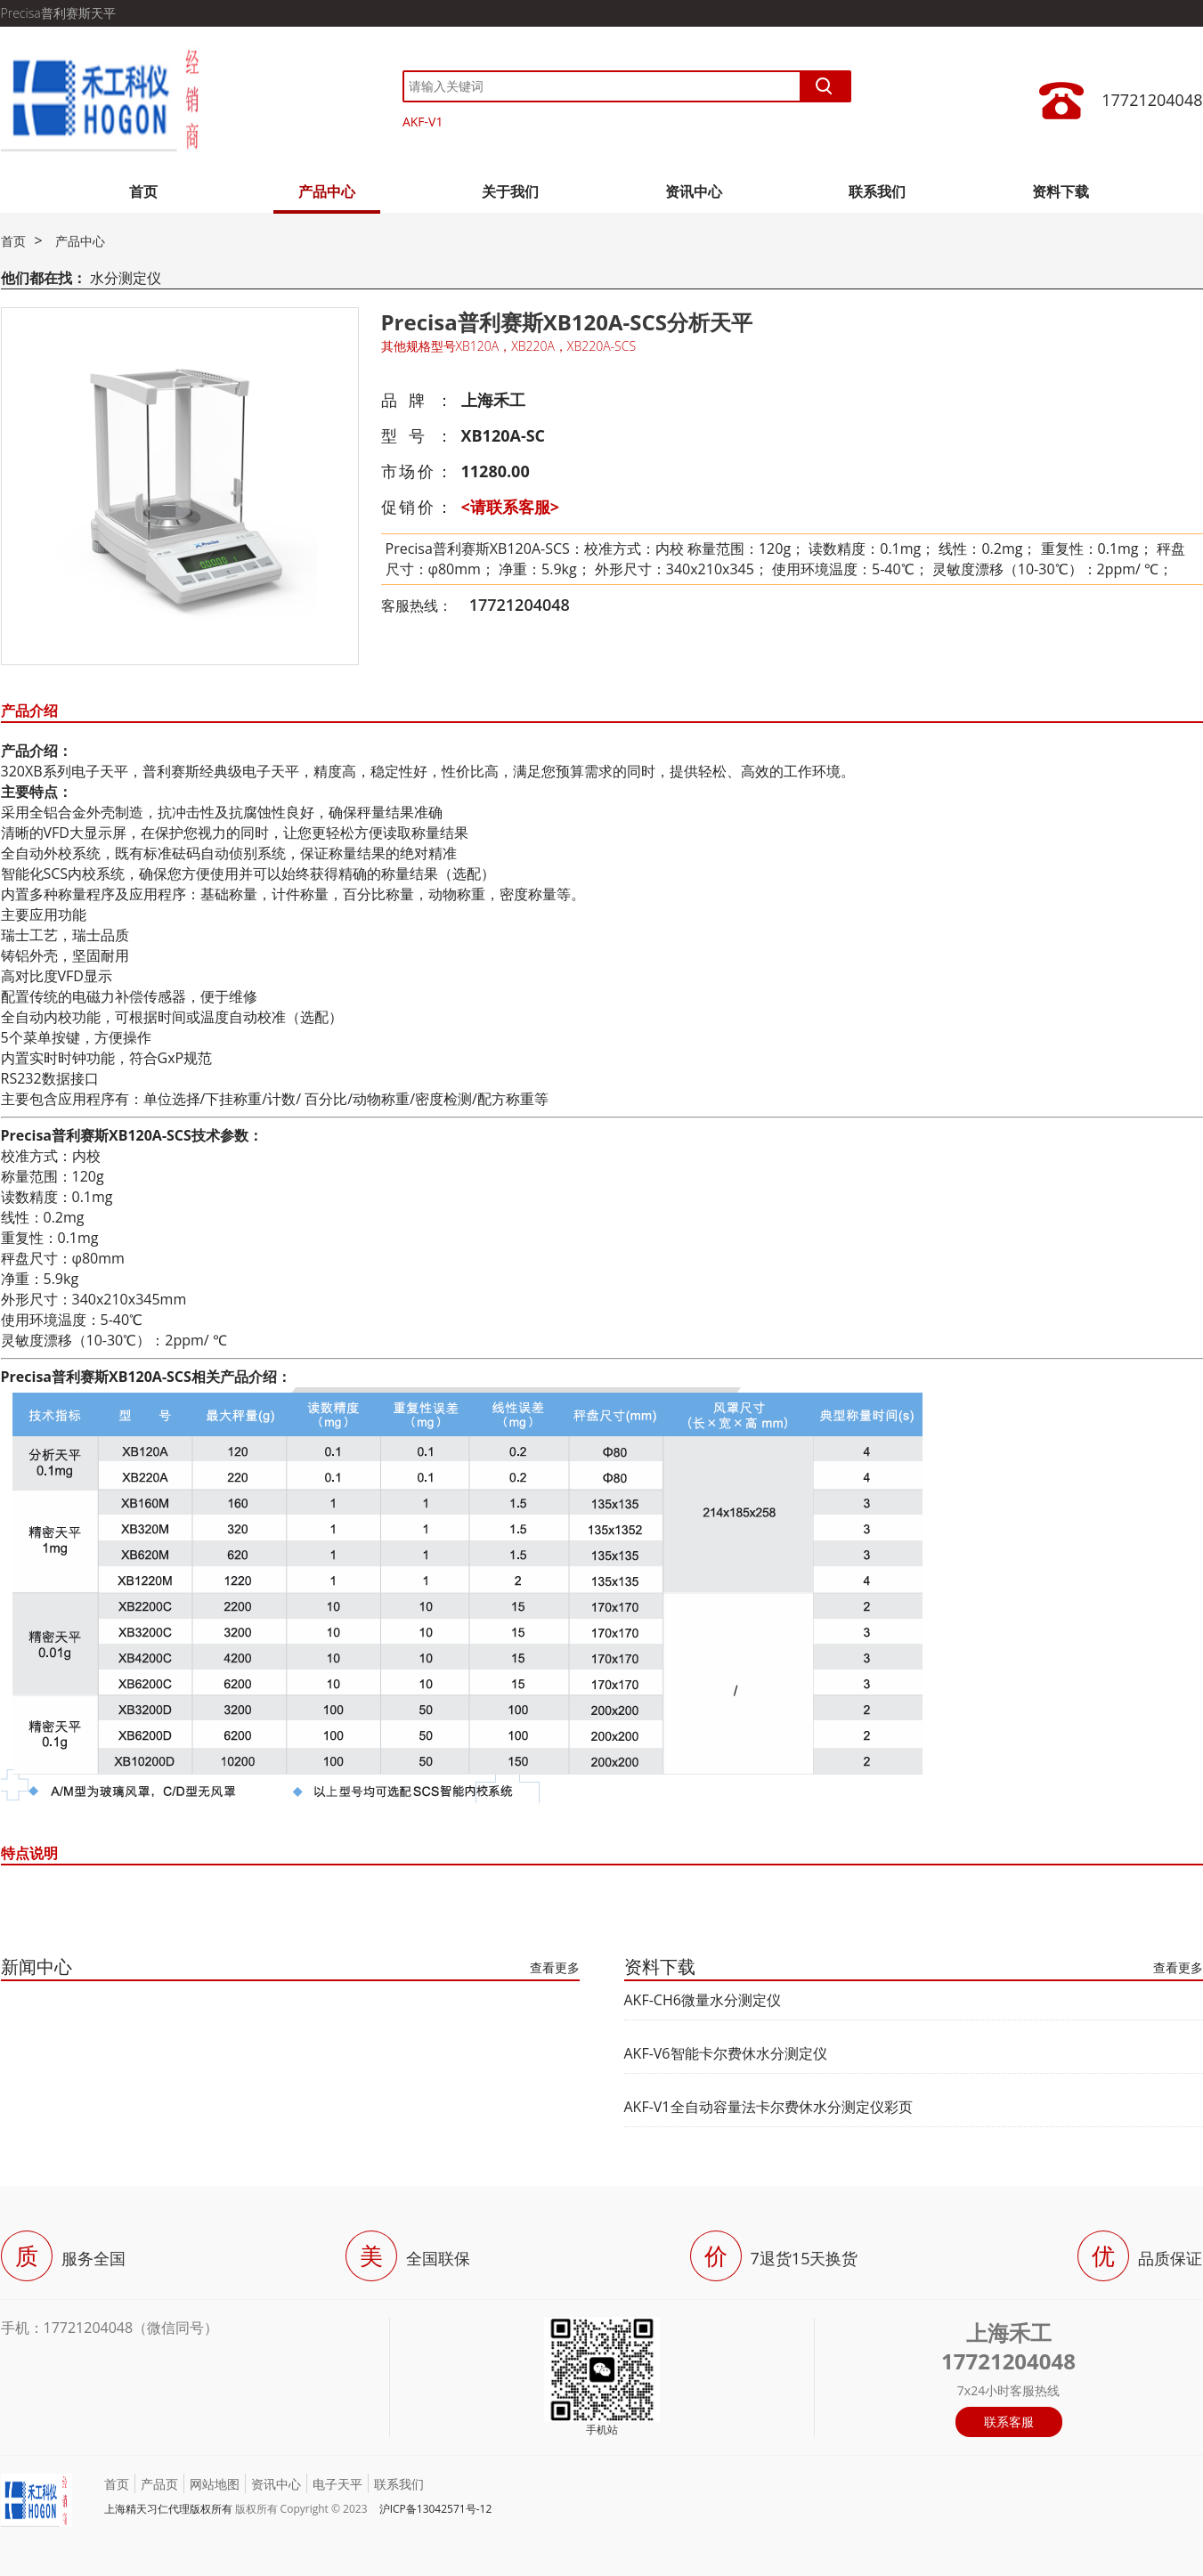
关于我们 (510, 191)
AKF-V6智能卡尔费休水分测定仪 (725, 2053)
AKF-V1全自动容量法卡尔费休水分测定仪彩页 (768, 2107)
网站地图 (215, 2483)
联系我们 (877, 191)
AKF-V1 (422, 121)
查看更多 (555, 1967)
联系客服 (1009, 2421)
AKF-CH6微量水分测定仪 (702, 2000)
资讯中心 (693, 191)
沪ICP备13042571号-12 (435, 2508)
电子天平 (337, 2483)
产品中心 (326, 191)
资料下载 (1060, 191)
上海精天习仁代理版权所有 (168, 2508)
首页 (143, 191)
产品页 (159, 2483)
